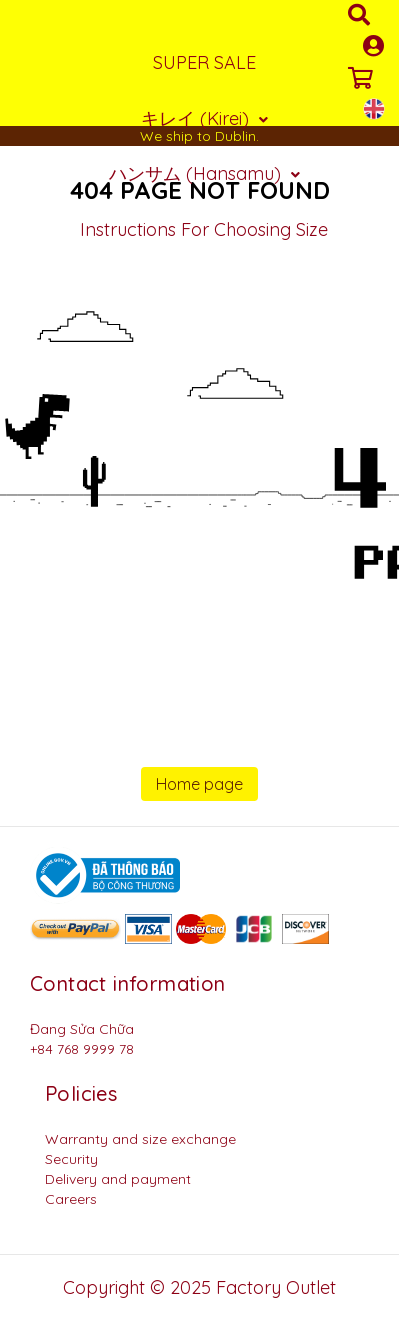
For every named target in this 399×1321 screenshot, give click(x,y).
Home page (199, 784)
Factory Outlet (276, 1287)
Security (71, 1159)
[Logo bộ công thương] (105, 874)
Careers (71, 1199)
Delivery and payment (118, 1179)
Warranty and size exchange (140, 1139)
